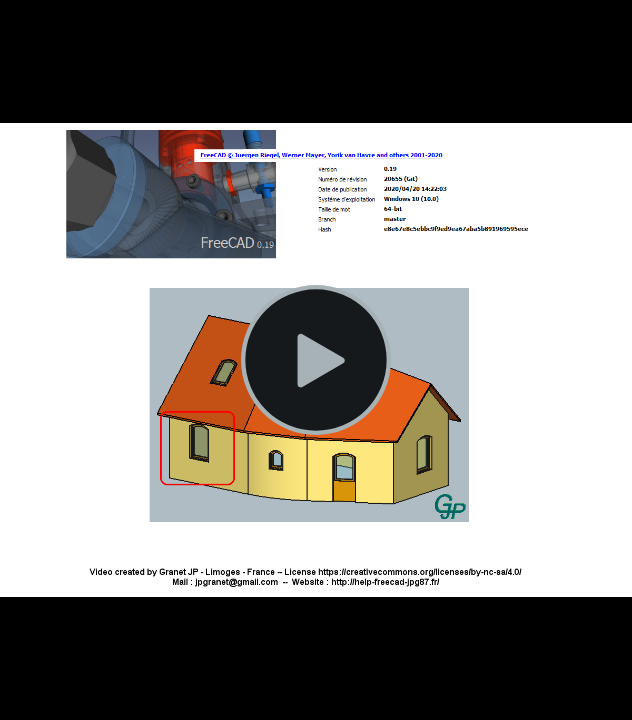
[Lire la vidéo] (316, 360)
